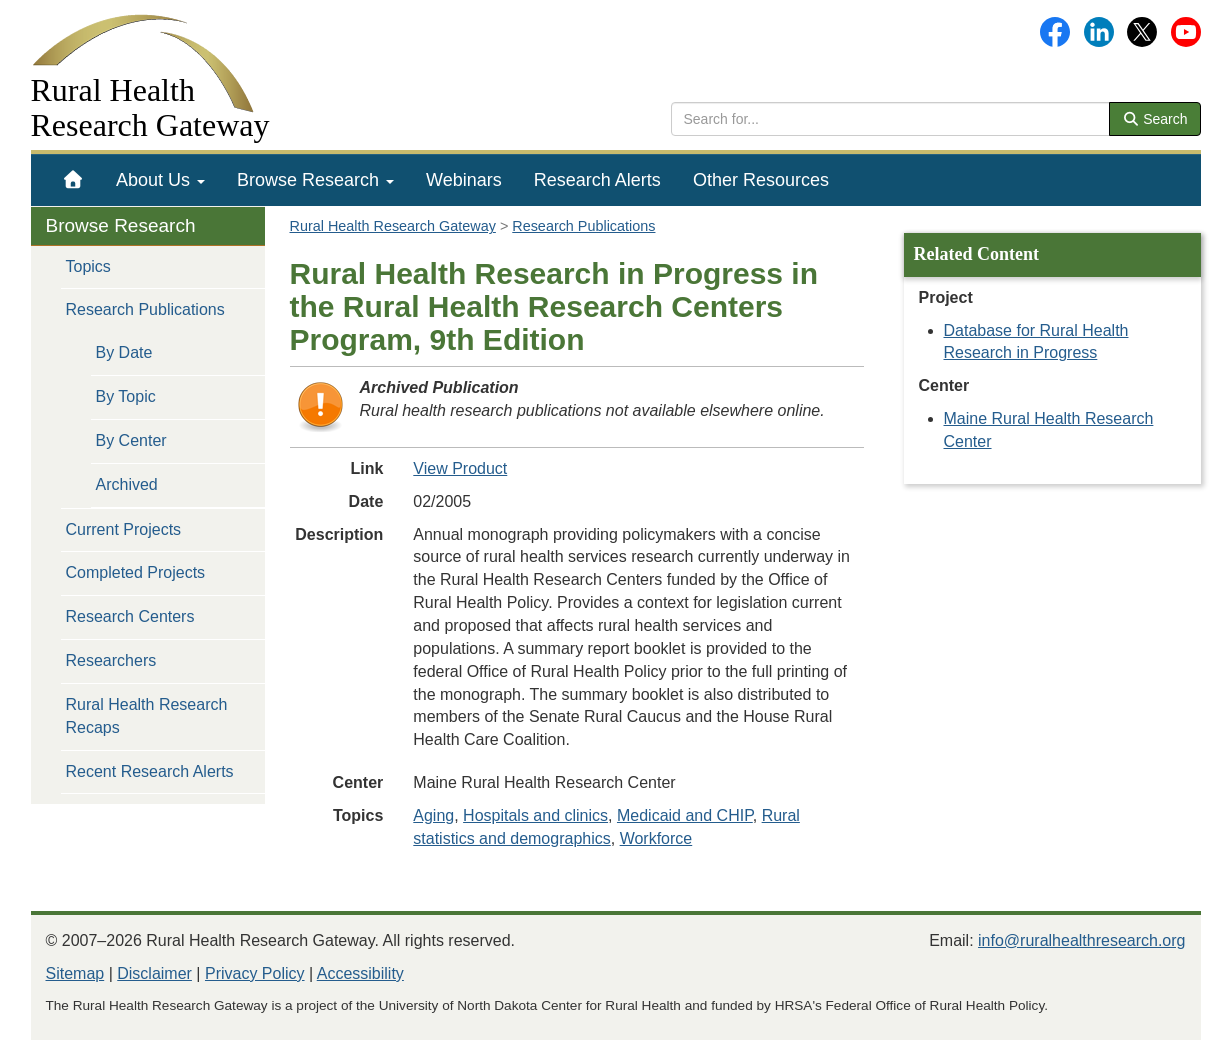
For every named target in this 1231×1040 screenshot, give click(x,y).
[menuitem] (73, 180)
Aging (433, 815)
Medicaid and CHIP (685, 815)
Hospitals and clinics (535, 815)
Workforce (656, 838)
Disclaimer (154, 973)
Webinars (464, 180)
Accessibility (360, 973)
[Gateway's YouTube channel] (1186, 30)
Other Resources (761, 180)
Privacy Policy (255, 973)
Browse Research (315, 180)
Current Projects (124, 529)
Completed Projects (136, 572)
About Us (160, 180)
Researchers (111, 660)
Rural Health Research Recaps (147, 716)
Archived (127, 484)
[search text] (890, 119)
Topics (88, 266)
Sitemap (75, 973)
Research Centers (130, 616)
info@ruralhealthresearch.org (1081, 940)
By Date (124, 352)
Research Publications (145, 309)
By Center (131, 440)
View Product (460, 468)
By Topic (126, 396)
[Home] (73, 180)
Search (1155, 119)
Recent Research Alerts (150, 771)
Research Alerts (597, 180)
